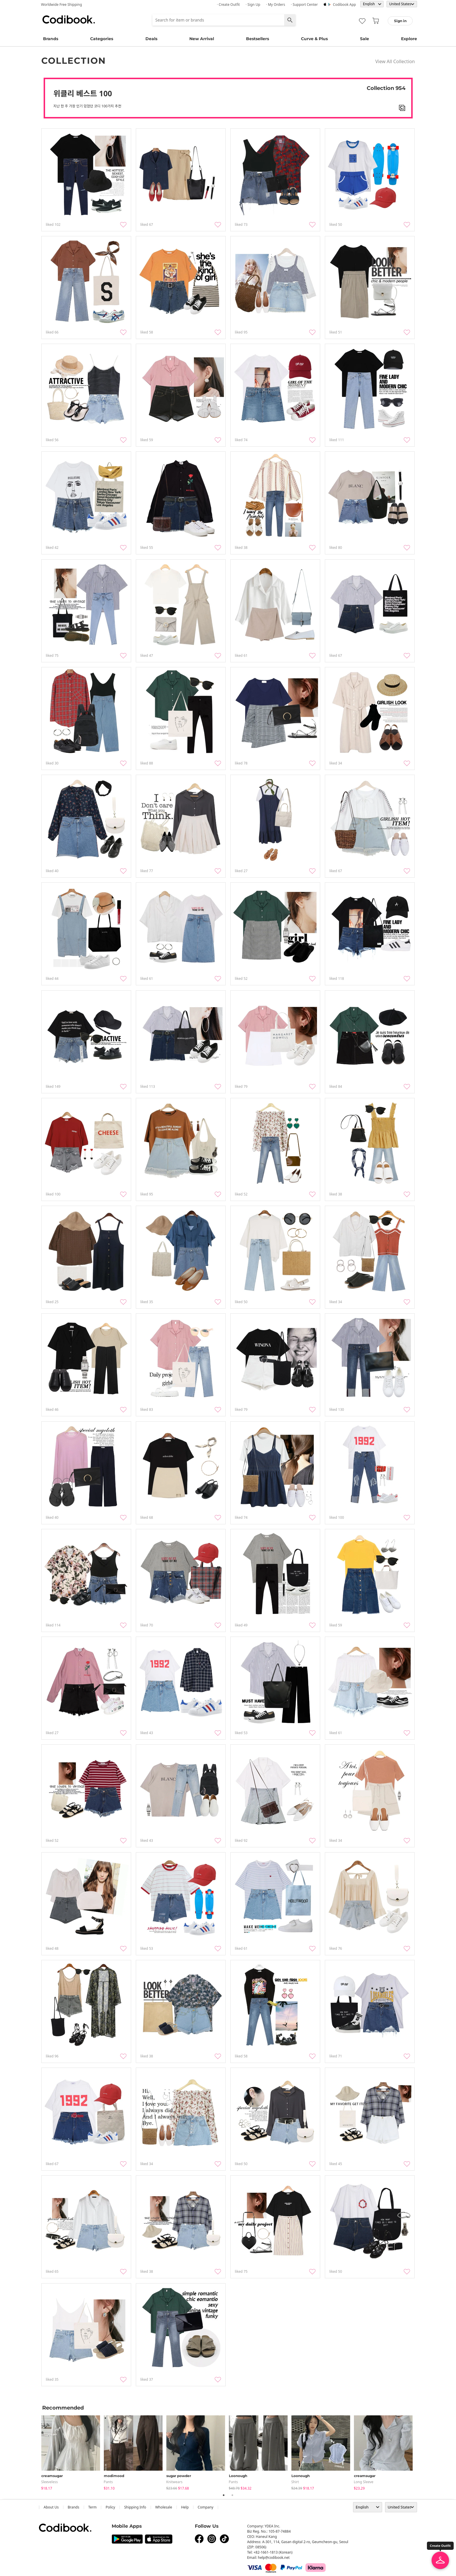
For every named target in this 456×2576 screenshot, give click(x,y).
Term (92, 2507)
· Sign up (253, 4)
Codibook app (344, 4)
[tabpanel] (72, 2451)
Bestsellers (257, 38)
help (185, 2507)
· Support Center (304, 4)
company (205, 2507)
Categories (101, 38)
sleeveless (49, 2481)
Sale (364, 38)
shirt (295, 2481)
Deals (151, 38)
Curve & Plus (314, 38)
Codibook (68, 19)
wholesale (163, 2507)
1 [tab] (224, 2495)
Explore (409, 38)
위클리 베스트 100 (83, 93)
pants (108, 2481)
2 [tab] (232, 2495)
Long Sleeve (363, 2481)
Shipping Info (135, 2507)
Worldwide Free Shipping (61, 4)
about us (51, 2507)
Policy (110, 2507)
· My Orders (275, 4)
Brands (50, 38)
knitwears (174, 2481)
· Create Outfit (228, 4)
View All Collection (395, 61)
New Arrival (201, 38)
